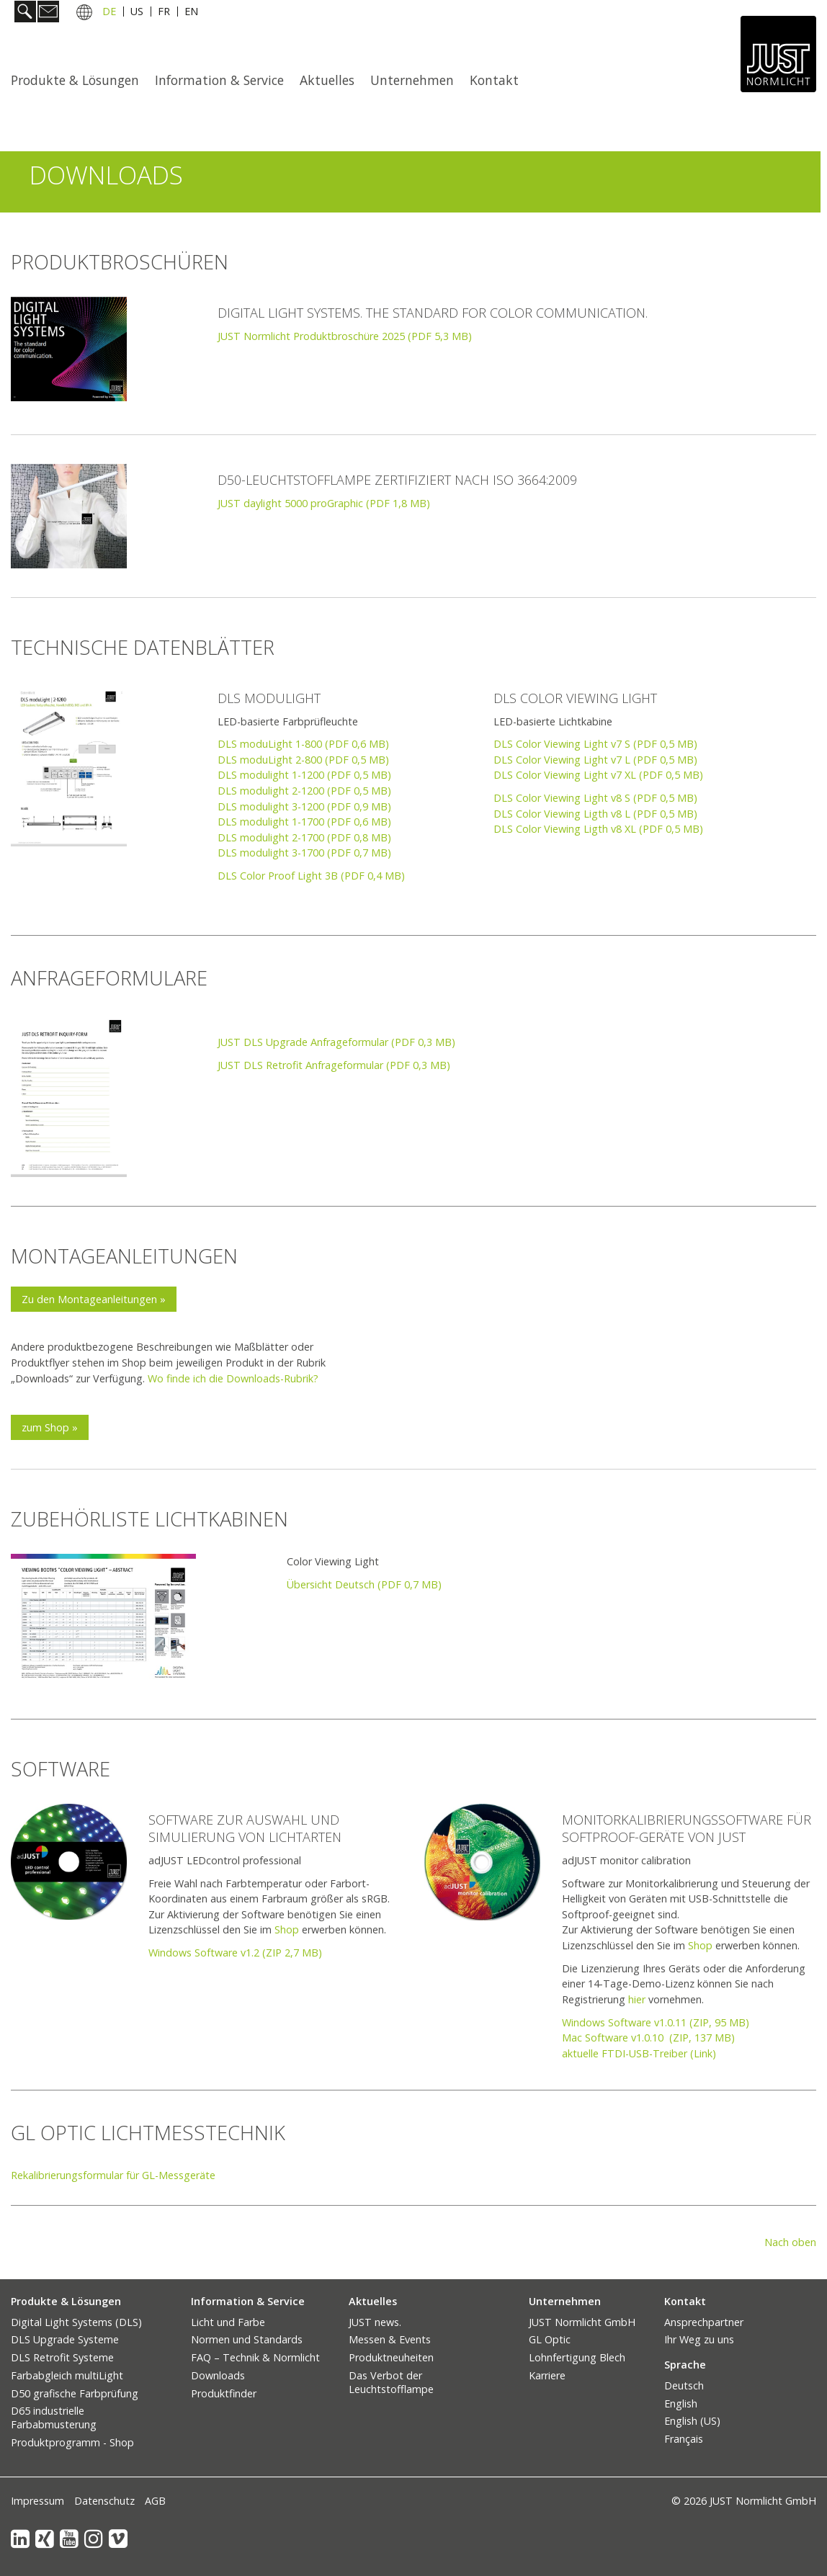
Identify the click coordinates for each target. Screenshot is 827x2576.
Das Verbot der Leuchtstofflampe (391, 2382)
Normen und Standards (247, 2339)
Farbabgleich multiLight (67, 2375)
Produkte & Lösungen (75, 80)
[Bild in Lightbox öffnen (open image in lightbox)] (69, 516)
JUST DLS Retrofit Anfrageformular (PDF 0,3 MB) (334, 1065)
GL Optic (550, 2339)
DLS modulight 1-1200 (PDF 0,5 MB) (304, 775)
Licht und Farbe (228, 2322)
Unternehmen (412, 80)
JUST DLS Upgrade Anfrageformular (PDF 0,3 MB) (336, 1042)
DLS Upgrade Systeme (65, 2339)
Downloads (218, 2375)
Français (683, 2439)
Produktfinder (223, 2393)
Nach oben (790, 2242)
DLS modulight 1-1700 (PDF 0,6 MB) (304, 821)
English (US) (692, 2421)
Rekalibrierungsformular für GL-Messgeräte (113, 2175)
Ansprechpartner (703, 2322)
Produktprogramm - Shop (72, 2442)
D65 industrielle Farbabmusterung (54, 2417)
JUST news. (375, 2322)
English (680, 2403)
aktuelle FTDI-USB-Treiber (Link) (639, 2053)
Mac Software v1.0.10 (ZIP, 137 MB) (648, 2037)
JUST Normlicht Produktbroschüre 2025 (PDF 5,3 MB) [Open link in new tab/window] (345, 336)
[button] (93, 1299)
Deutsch (684, 2385)
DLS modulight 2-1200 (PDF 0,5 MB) (304, 790)
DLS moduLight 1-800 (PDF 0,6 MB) (303, 744)
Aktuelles (327, 80)
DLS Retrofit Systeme (62, 2357)
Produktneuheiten (391, 2357)
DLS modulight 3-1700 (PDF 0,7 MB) (304, 852)
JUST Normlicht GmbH (582, 2322)
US (136, 13)
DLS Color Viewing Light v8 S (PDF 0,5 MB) (595, 798)
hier (636, 1999)
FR (164, 13)
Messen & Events (390, 2339)
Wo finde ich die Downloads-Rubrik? (233, 1378)
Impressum (37, 2501)
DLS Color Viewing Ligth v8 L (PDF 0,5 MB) (595, 813)
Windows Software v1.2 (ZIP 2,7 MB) (235, 1952)
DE (109, 13)
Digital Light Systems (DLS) (76, 2322)
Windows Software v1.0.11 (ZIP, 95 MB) (655, 2022)
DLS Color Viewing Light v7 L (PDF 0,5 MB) (595, 759)
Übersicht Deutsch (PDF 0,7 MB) (364, 1584)
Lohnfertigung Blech (577, 2357)
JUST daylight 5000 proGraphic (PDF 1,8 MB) (324, 503)
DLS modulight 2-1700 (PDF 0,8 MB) (304, 837)
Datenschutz (104, 2501)
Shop (286, 1929)
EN (191, 13)
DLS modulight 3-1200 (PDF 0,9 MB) (304, 806)
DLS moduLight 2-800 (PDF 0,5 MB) (303, 759)
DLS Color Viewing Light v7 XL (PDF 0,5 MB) (598, 775)
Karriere (547, 2375)
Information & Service (219, 80)
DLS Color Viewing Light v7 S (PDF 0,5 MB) (595, 744)
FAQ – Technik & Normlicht (255, 2357)
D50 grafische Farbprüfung (74, 2393)
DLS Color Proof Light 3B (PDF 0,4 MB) (311, 875)
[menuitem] (79, 80)
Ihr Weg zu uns (699, 2339)
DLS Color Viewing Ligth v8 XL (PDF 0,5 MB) (598, 829)
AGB (155, 2501)
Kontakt (494, 80)
